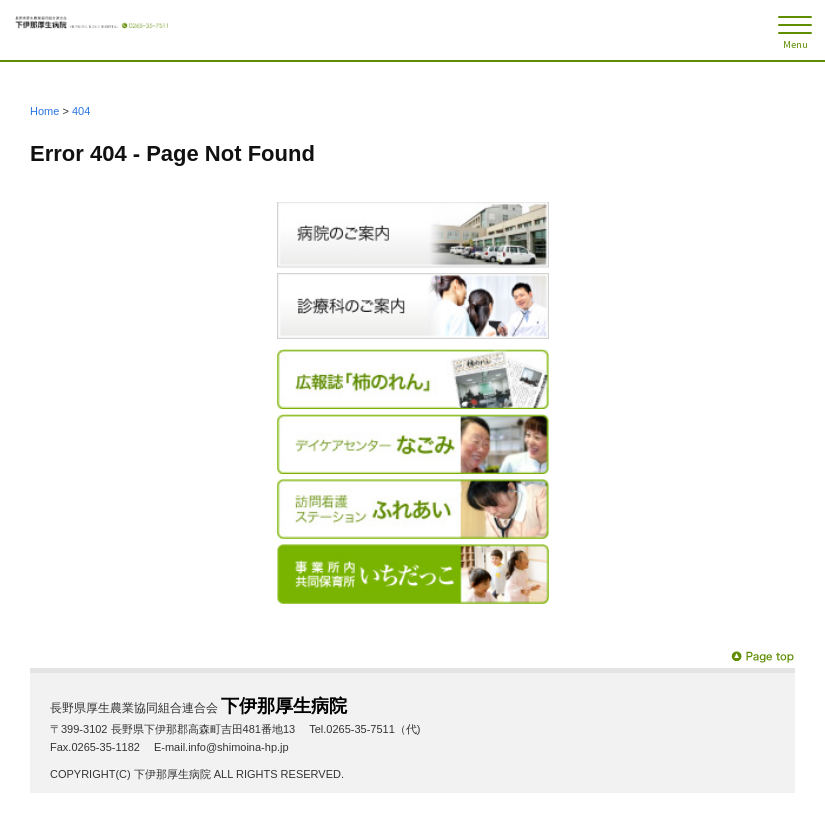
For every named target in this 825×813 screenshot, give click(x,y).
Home (44, 111)
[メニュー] (795, 30)
